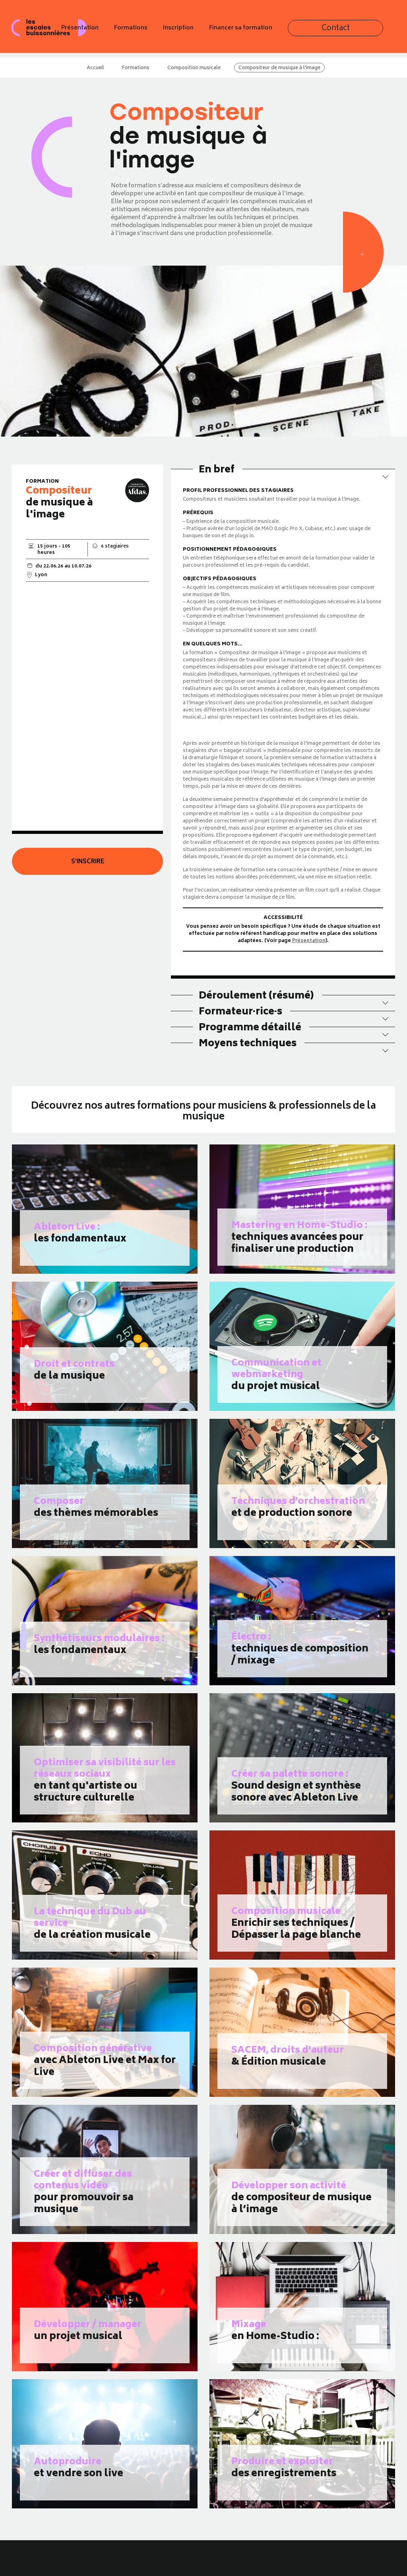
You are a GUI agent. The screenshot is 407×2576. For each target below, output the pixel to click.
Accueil (95, 68)
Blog (89, 2571)
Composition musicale (194, 68)
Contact (377, 31)
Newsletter (96, 2562)
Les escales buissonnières (49, 30)
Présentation (152, 31)
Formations (203, 31)
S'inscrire (87, 862)
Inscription (250, 31)
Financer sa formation (313, 31)
